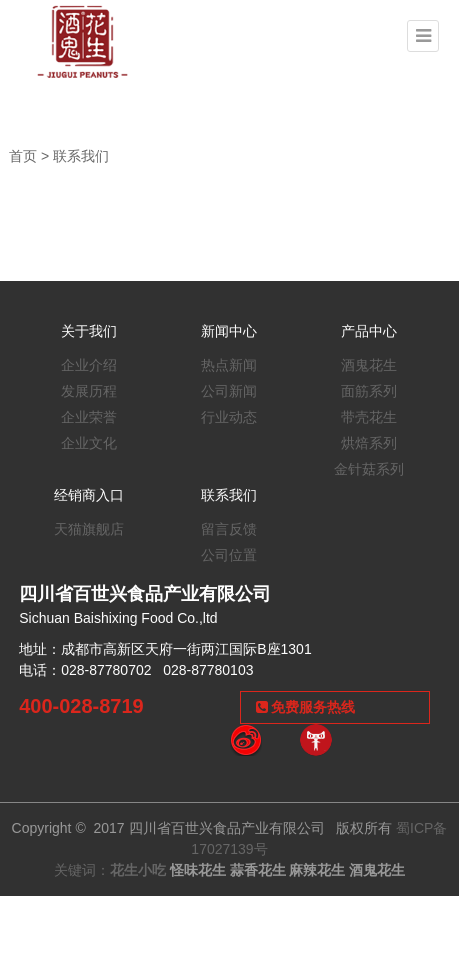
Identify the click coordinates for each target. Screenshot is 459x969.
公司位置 (229, 555)
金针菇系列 (369, 469)
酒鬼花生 (369, 365)
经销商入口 (89, 495)
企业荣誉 (89, 417)
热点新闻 (229, 365)
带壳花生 (369, 417)
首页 (23, 156)
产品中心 (369, 331)
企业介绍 (89, 365)
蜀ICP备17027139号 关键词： (251, 849)
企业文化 (89, 443)
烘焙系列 (369, 443)
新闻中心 (229, 331)
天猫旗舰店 (89, 529)
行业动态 (229, 417)
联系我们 (81, 156)
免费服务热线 (306, 707)
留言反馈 (229, 529)
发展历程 (89, 391)
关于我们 (89, 331)
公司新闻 (229, 391)
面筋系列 (369, 391)
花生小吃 (138, 870)
